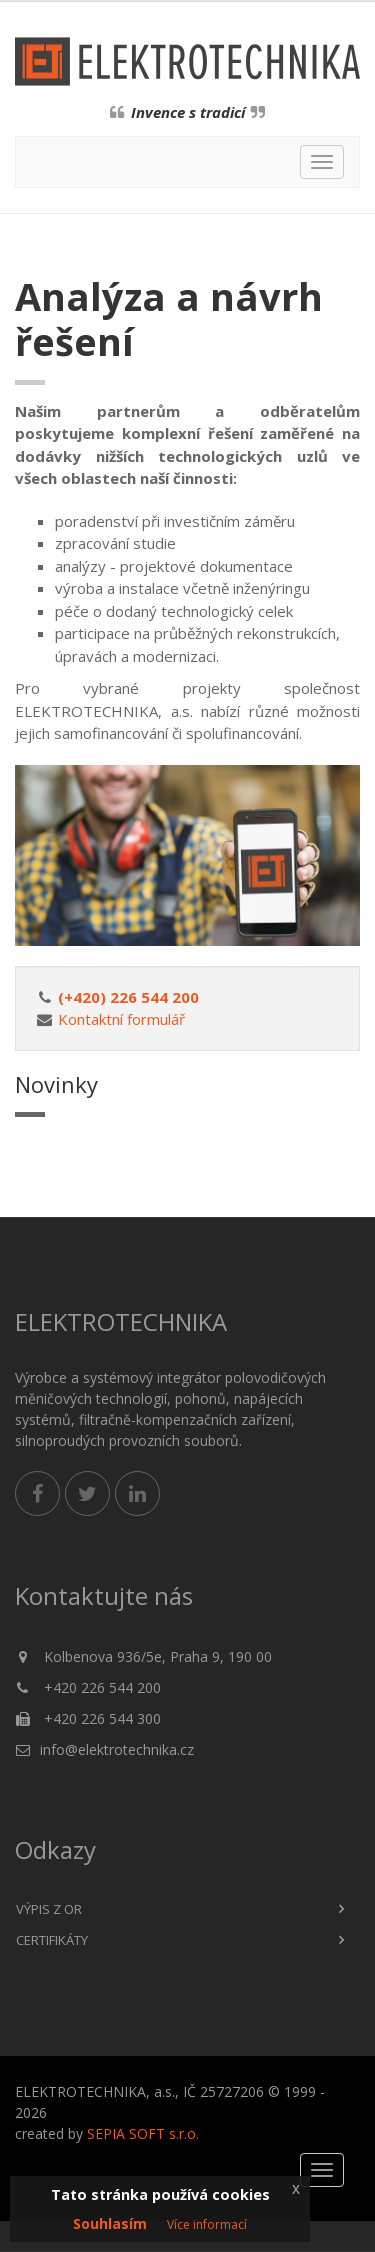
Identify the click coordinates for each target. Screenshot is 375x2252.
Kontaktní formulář (121, 1019)
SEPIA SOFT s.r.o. (143, 2133)
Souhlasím (110, 2223)
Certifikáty (52, 1940)
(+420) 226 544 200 (128, 997)
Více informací (207, 2224)
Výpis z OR (49, 1909)
